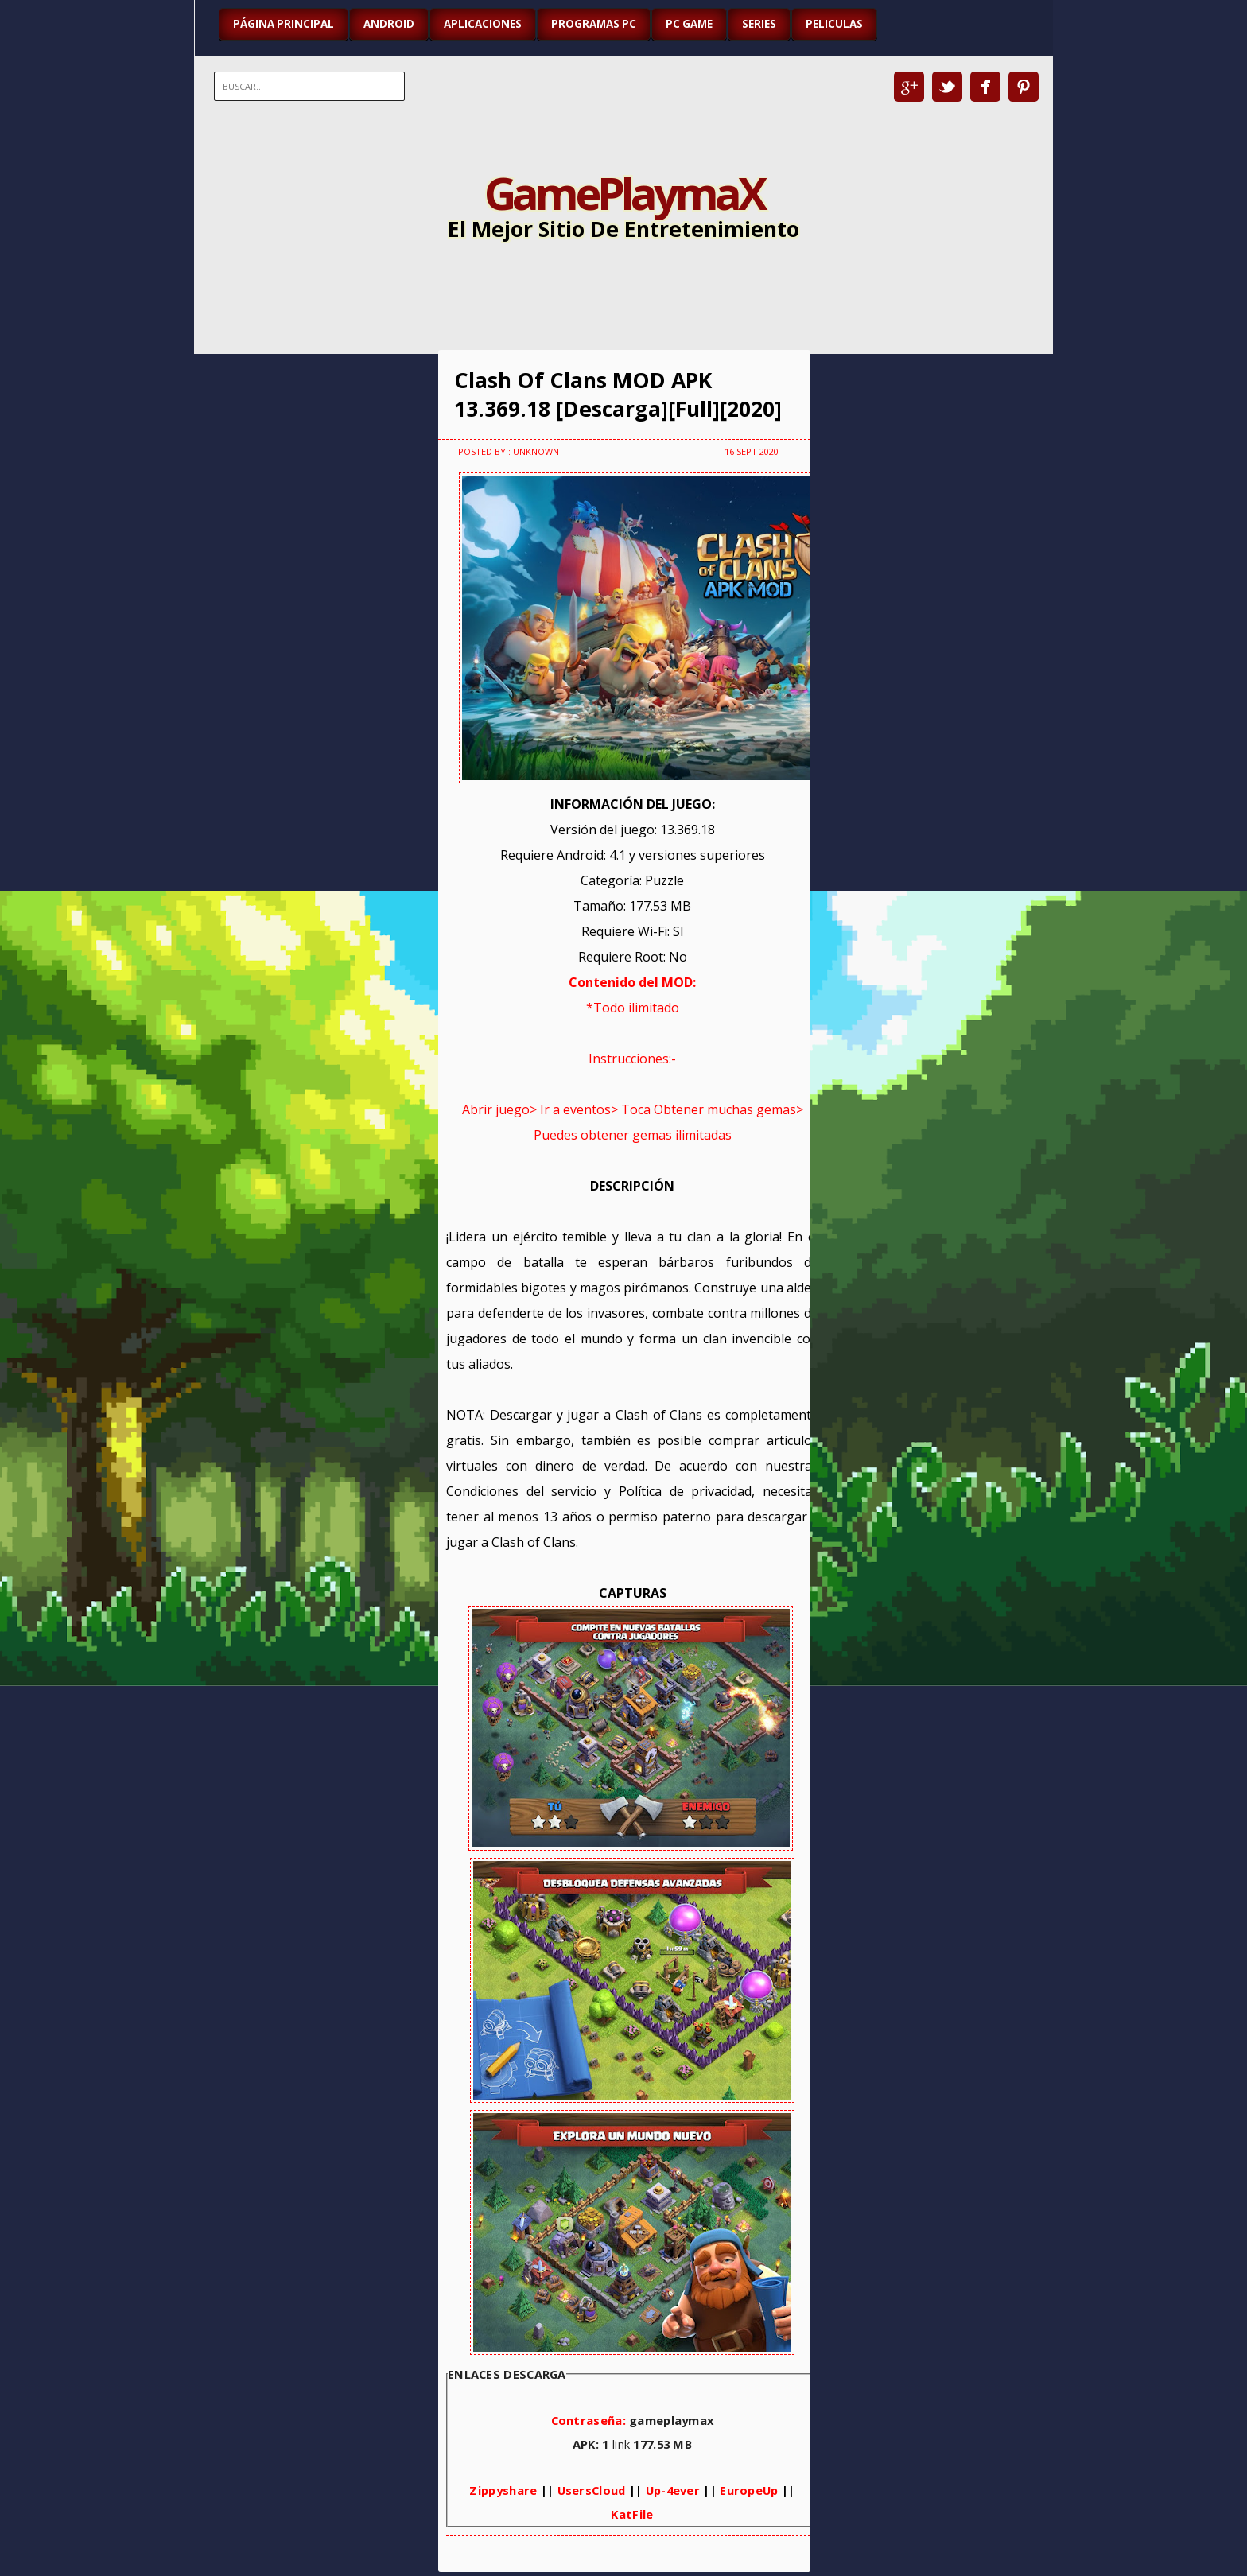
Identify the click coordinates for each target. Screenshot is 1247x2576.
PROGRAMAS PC (593, 24)
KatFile (632, 2514)
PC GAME (689, 24)
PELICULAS (834, 24)
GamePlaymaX (623, 192)
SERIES (759, 24)
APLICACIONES (483, 24)
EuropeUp (749, 2490)
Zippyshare (503, 2490)
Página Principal (283, 24)
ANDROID (388, 24)
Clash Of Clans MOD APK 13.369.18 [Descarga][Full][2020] (618, 394)
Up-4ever (673, 2490)
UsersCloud (591, 2490)
